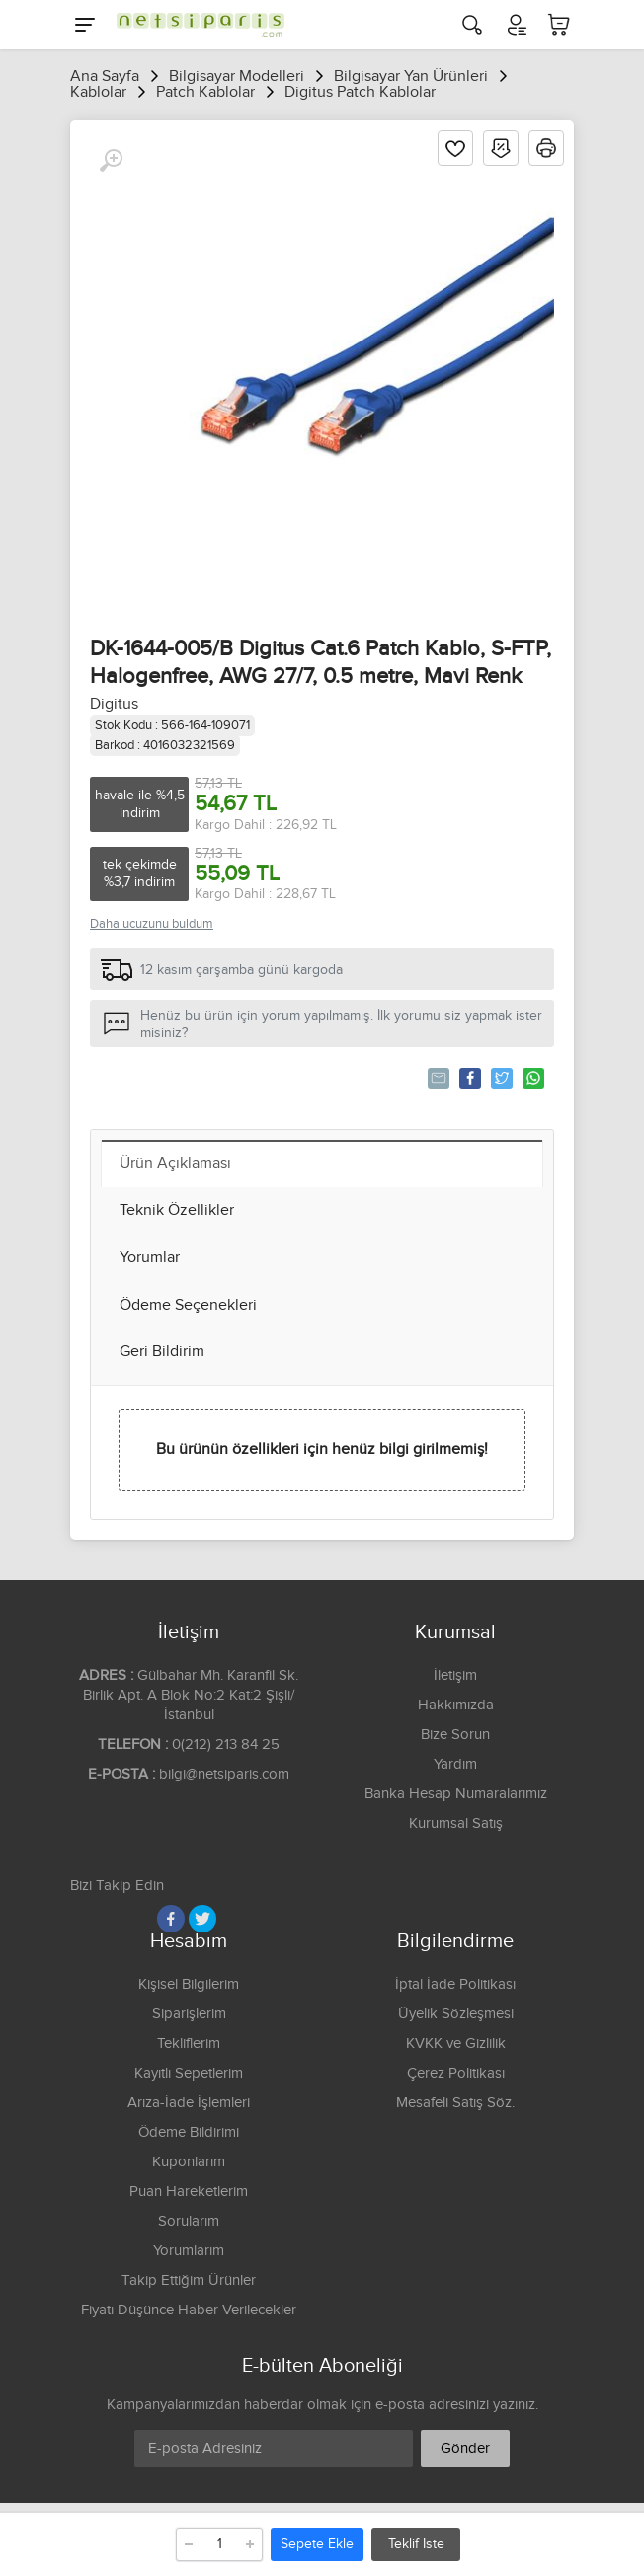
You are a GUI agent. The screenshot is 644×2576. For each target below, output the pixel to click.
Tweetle (500, 1078)
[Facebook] (171, 1918)
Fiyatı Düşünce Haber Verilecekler (188, 2310)
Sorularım (188, 2221)
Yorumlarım (188, 2250)
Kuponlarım (188, 2162)
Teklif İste (416, 2544)
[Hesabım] (515, 24)
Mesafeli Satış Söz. (455, 2102)
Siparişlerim (189, 2014)
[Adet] (219, 2544)
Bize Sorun (455, 1734)
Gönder (465, 2448)
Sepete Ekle (317, 2544)
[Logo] (195, 24)
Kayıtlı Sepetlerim (188, 2073)
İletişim (455, 1675)
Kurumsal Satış (456, 1823)
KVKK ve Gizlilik (456, 2043)
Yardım (455, 1764)
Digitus (114, 704)
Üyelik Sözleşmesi (456, 2014)
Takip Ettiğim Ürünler (188, 2280)
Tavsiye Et (437, 1078)
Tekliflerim (188, 2043)
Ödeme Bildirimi (188, 2132)
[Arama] (472, 24)
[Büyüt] (110, 161)
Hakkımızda (456, 1705)
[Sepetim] (559, 24)
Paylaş (468, 1078)
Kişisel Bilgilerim (188, 1984)
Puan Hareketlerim (188, 2191)
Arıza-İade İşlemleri (188, 2102)
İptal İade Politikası (455, 1984)
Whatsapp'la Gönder (532, 1078)
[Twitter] (202, 1918)
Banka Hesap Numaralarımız (455, 1793)
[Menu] (85, 24)
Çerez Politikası (456, 2073)
